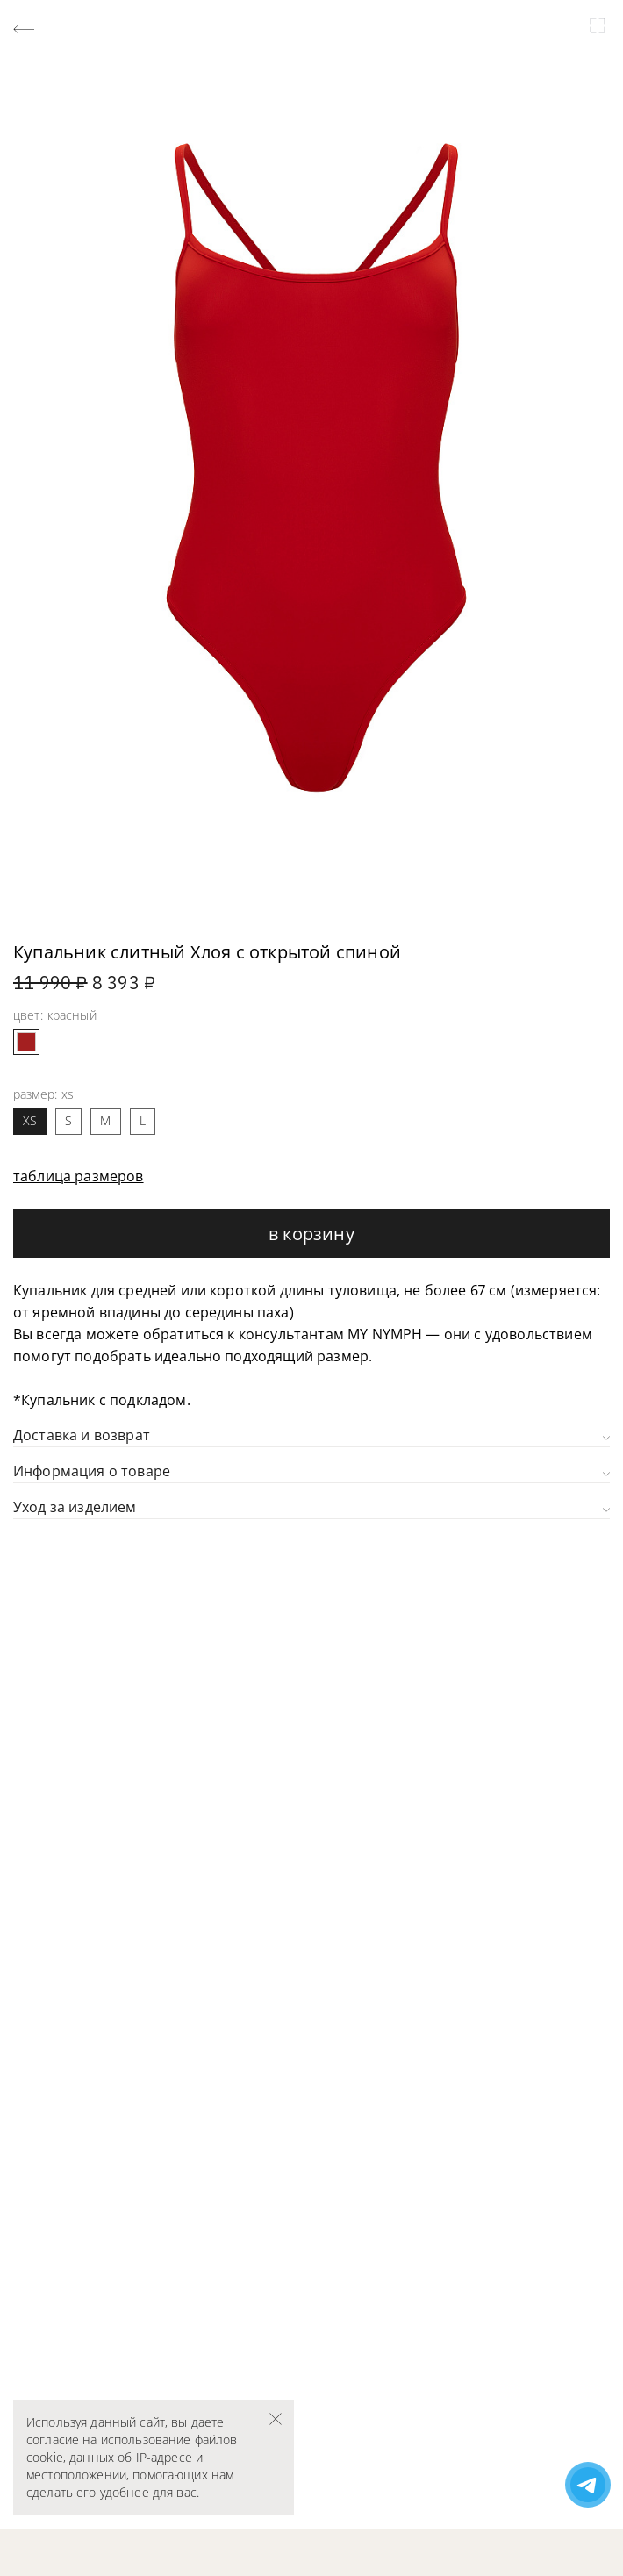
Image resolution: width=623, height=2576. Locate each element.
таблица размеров (78, 1176)
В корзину (311, 1233)
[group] (311, 467)
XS (30, 1120)
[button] (55, 924)
